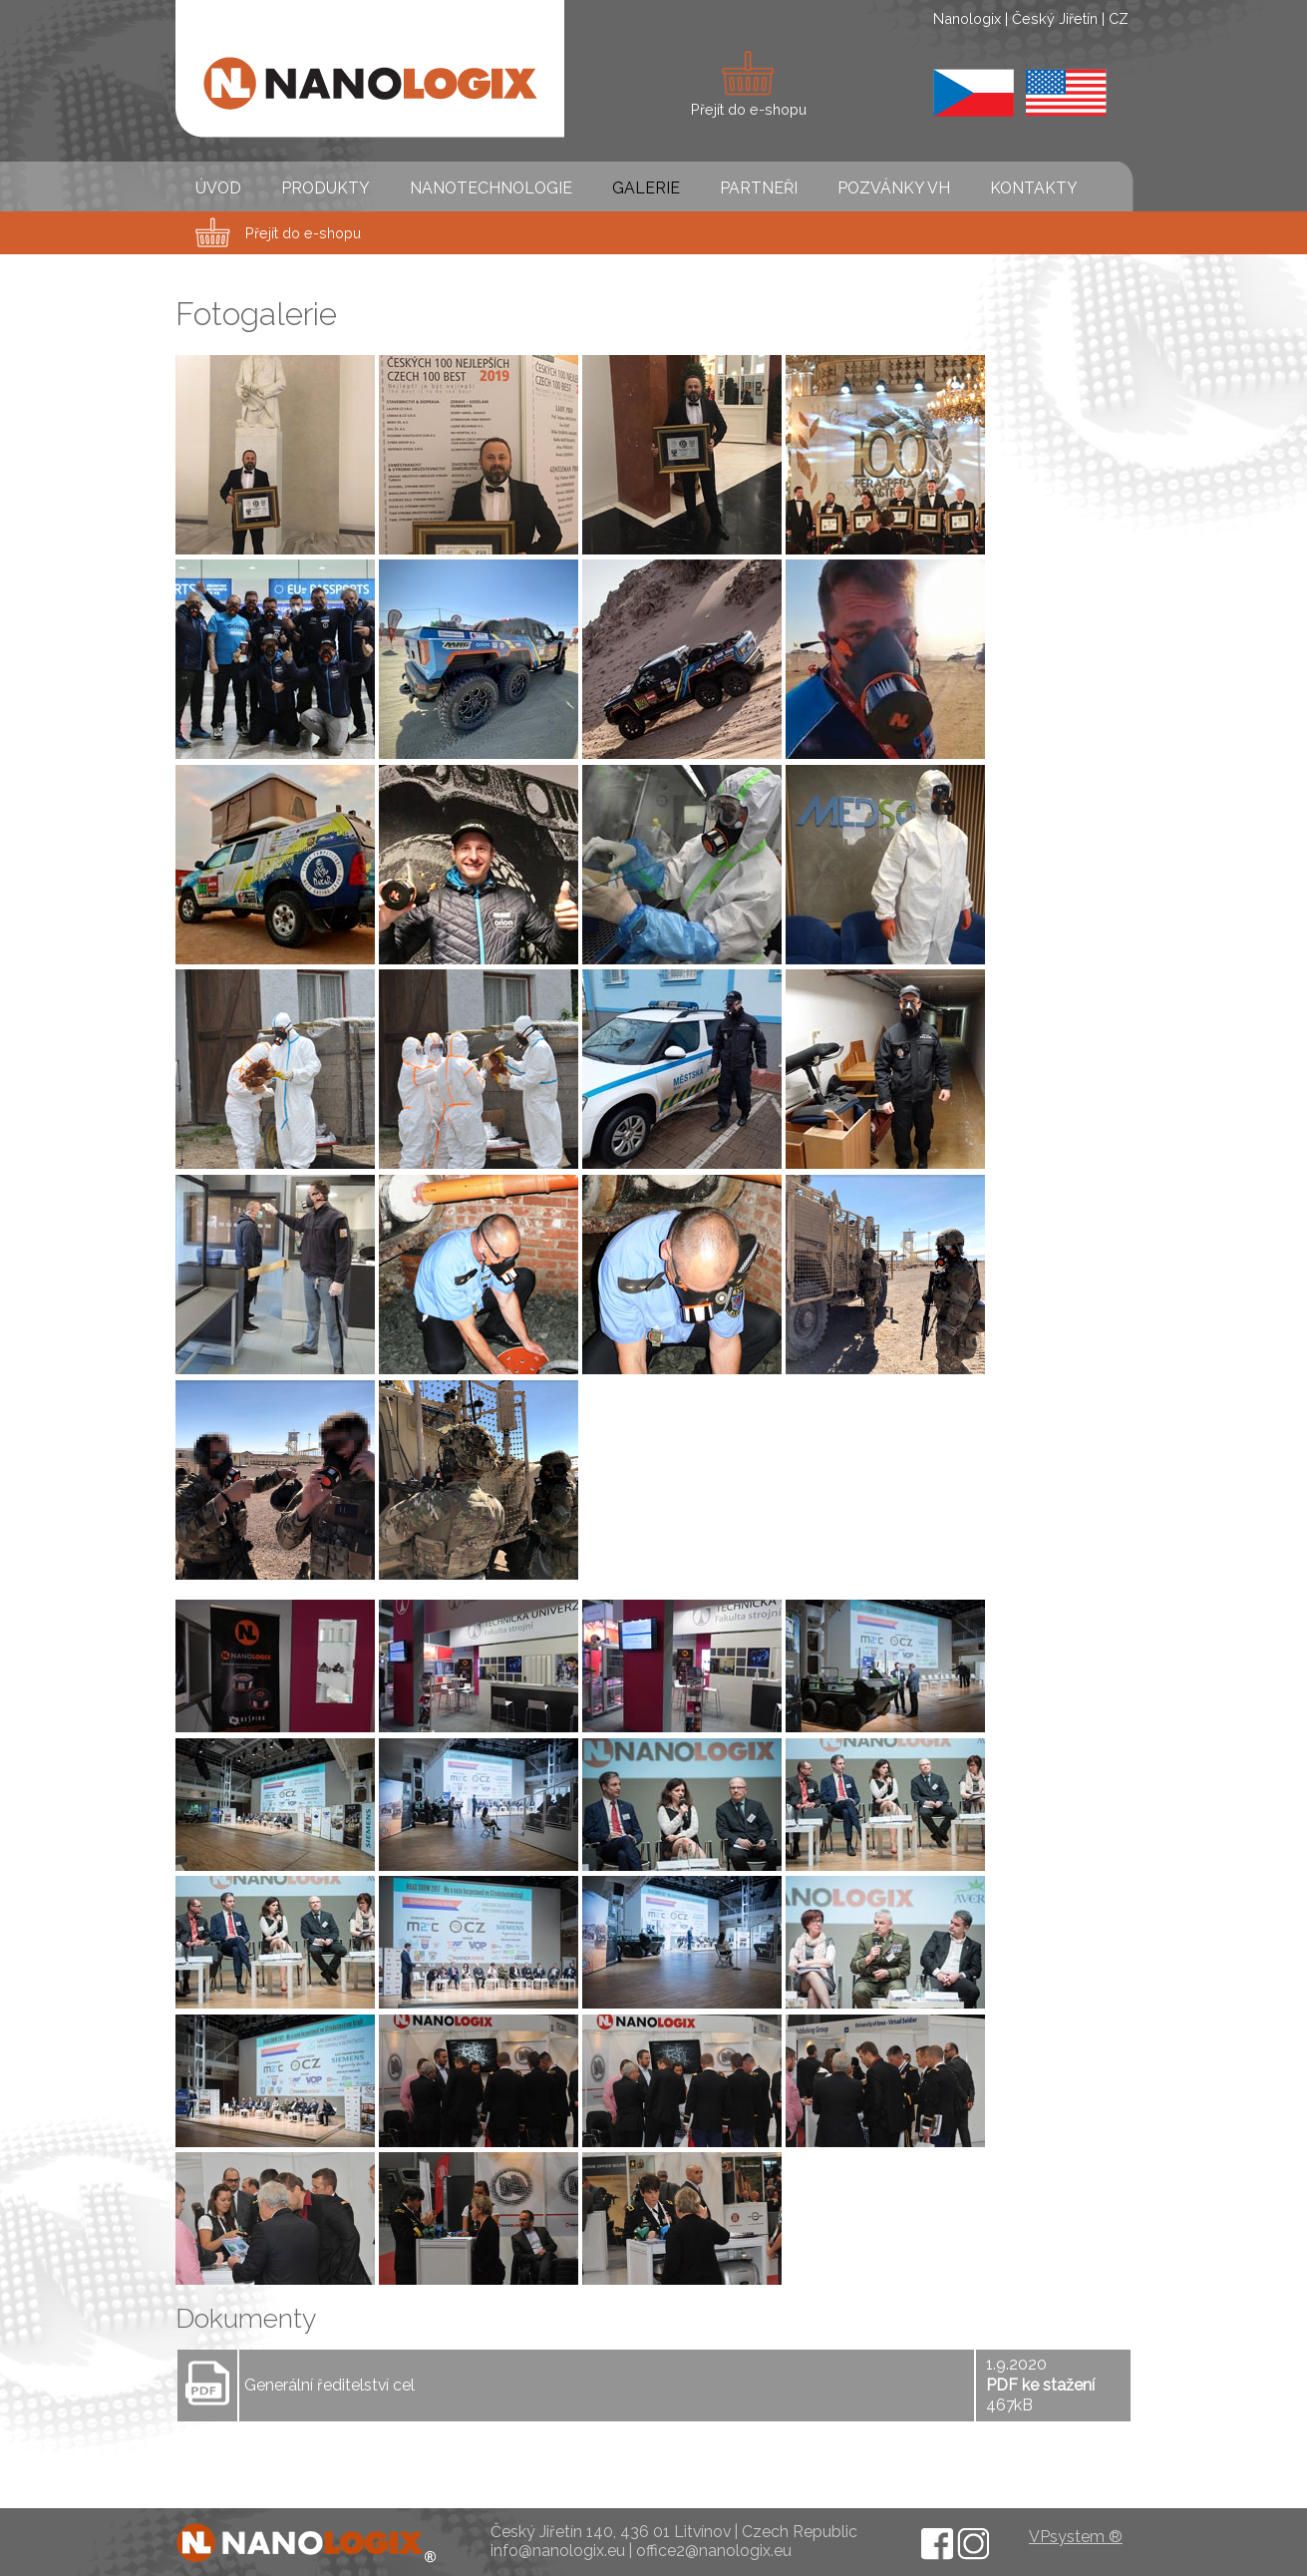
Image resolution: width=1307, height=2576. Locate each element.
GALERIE (646, 188)
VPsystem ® (1076, 2537)
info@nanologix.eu (557, 2550)
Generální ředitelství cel (329, 2385)
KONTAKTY (1034, 188)
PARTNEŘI (759, 188)
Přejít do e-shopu (303, 232)
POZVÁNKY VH (893, 188)
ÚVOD (218, 188)
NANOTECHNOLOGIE (491, 188)
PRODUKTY (325, 188)
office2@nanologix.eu (714, 2550)
